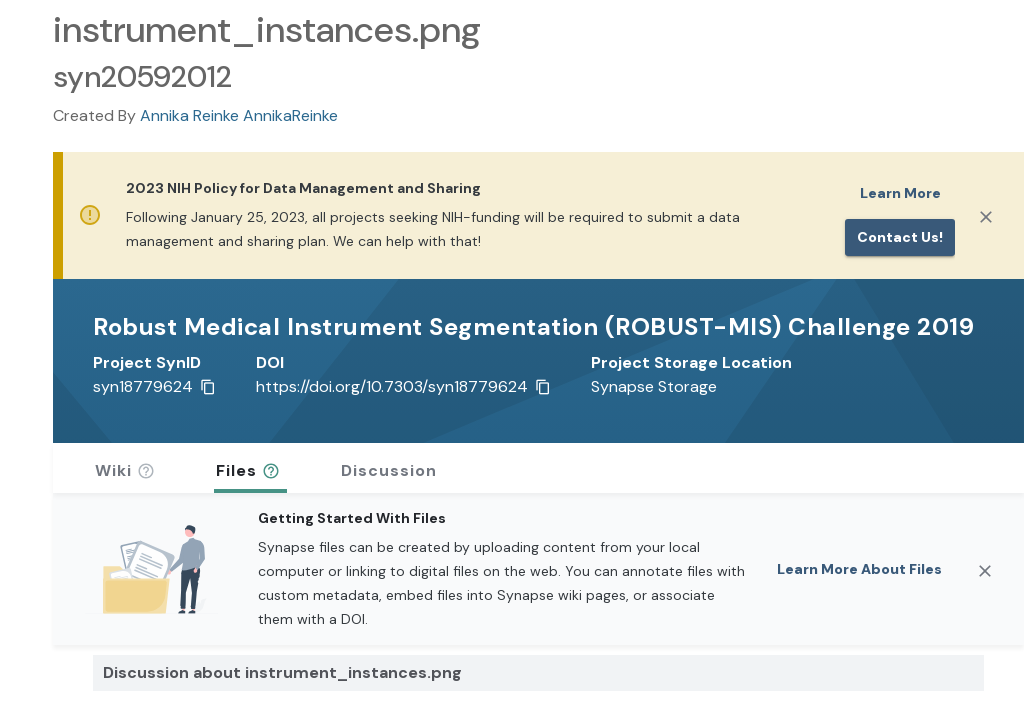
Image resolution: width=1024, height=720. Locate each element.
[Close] (986, 217)
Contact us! (900, 237)
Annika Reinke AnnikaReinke (239, 115)
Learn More (900, 193)
